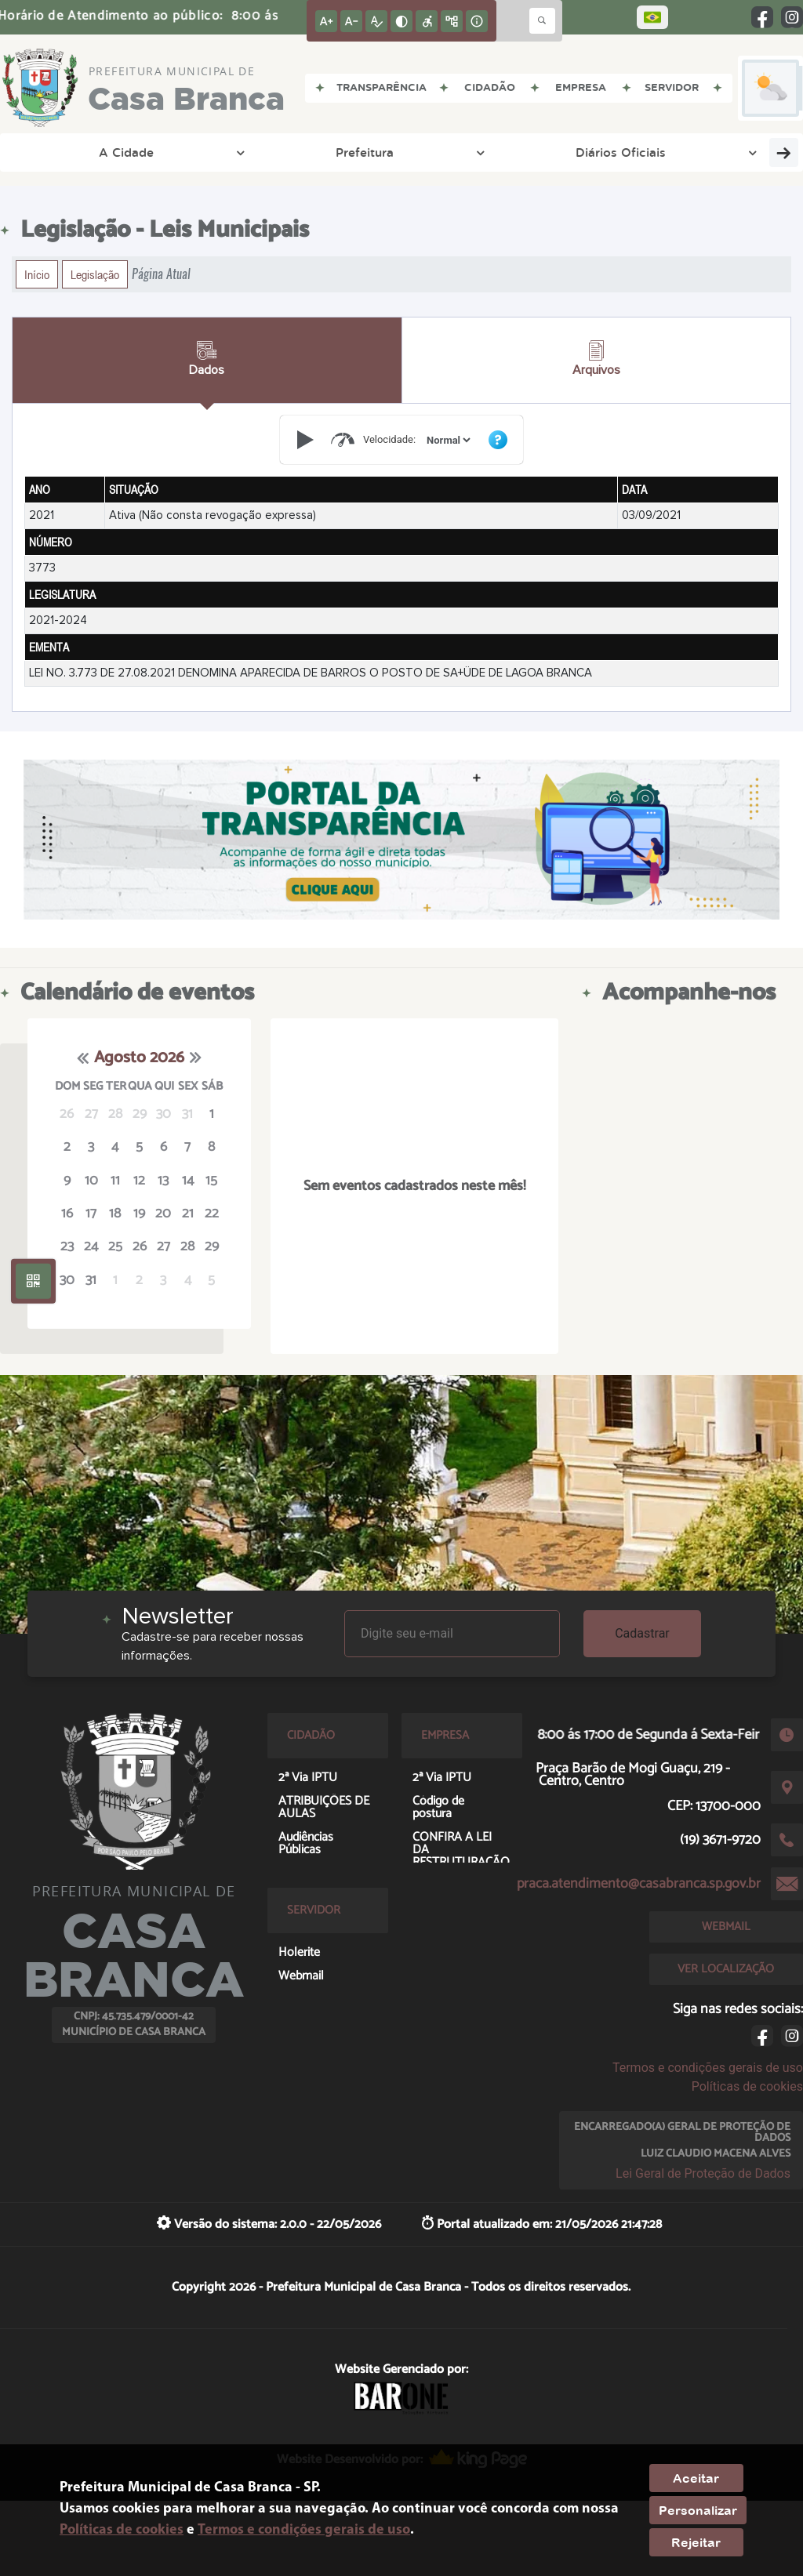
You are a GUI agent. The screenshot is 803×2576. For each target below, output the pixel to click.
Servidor (721, 152)
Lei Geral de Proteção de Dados (703, 2173)
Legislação (95, 274)
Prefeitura (146, 152)
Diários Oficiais (253, 152)
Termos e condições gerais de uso (707, 2067)
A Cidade (58, 152)
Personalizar (698, 2510)
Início (36, 274)
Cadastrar (642, 1633)
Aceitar (696, 2478)
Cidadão (639, 152)
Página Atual (161, 274)
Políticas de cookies (747, 2086)
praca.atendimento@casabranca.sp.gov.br (639, 1884)
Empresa (557, 152)
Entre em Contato (446, 152)
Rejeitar (696, 2542)
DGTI (339, 152)
